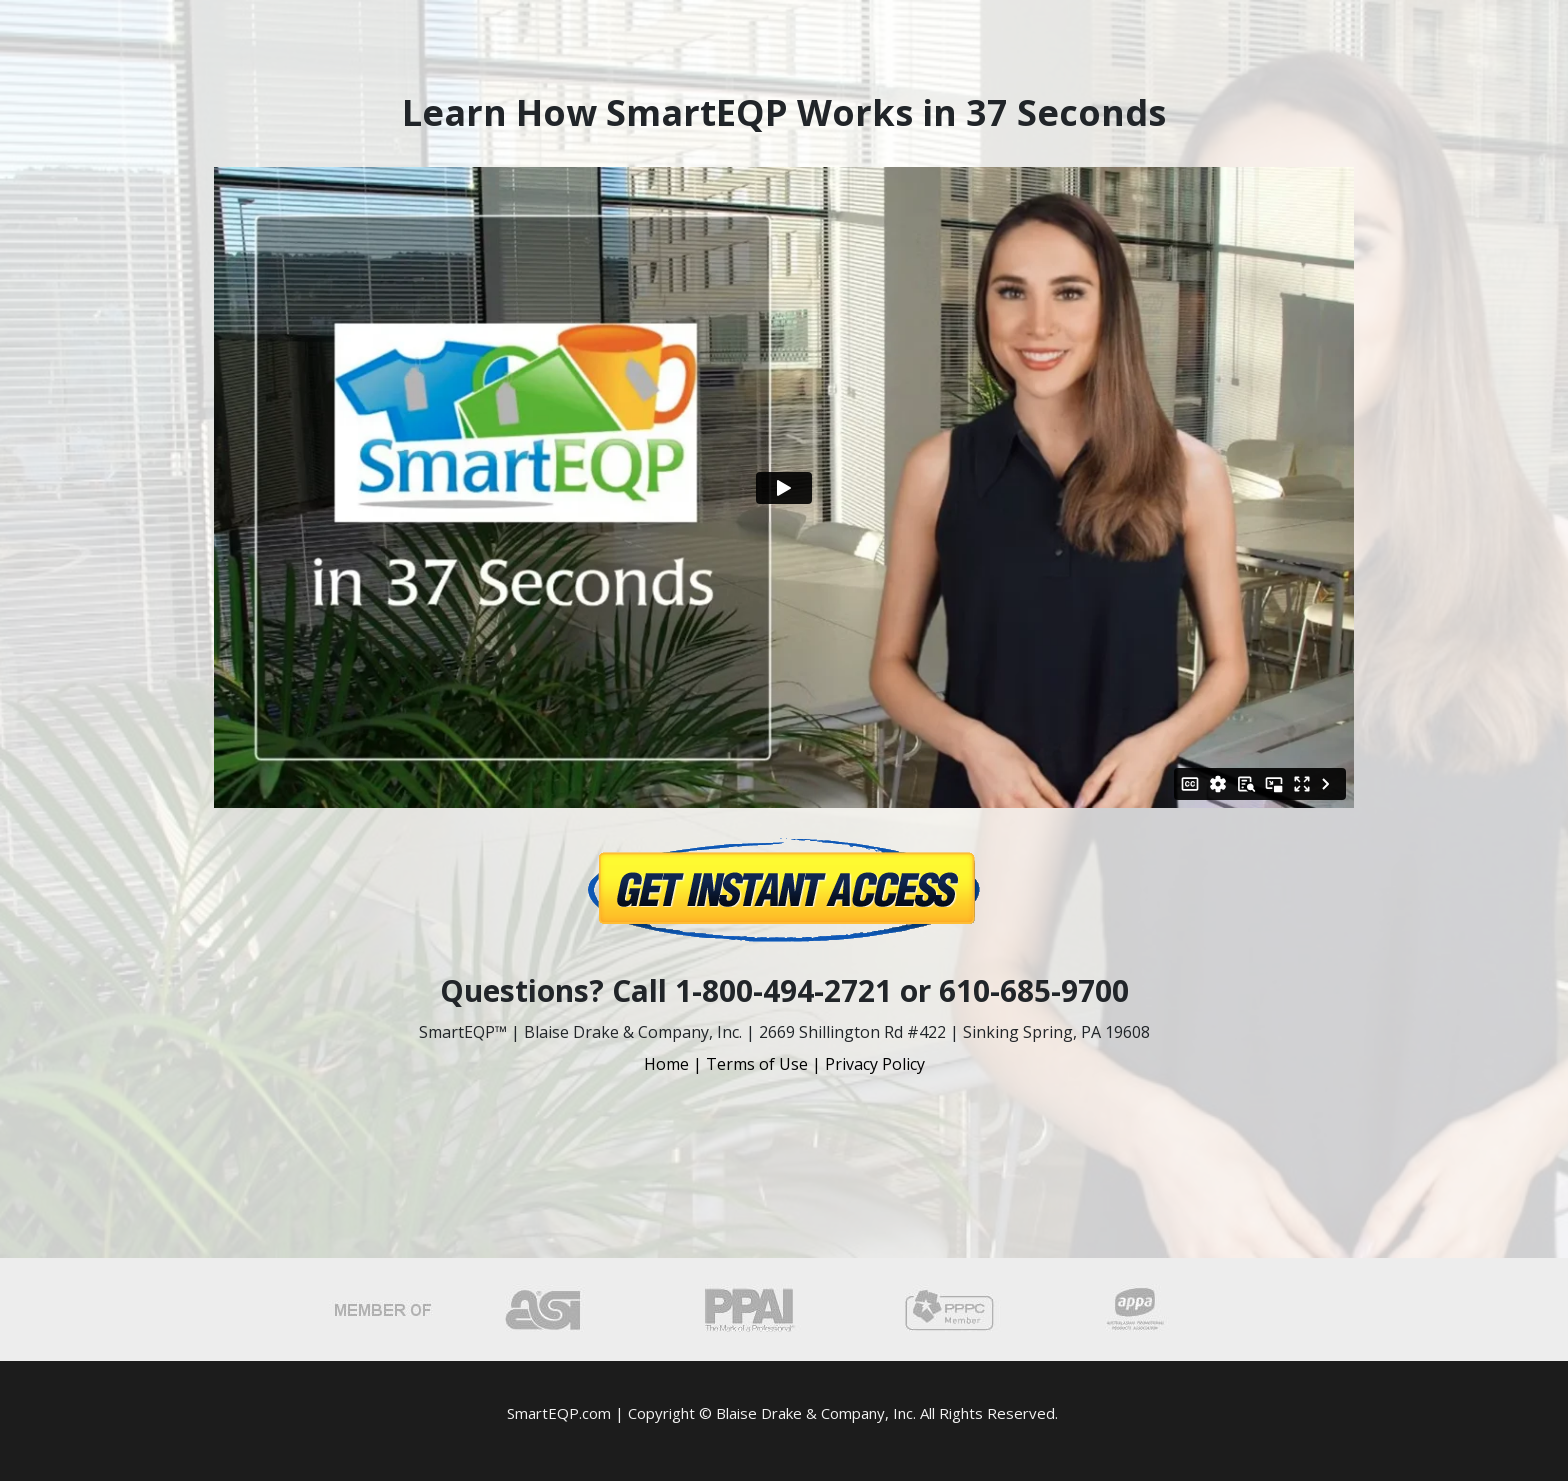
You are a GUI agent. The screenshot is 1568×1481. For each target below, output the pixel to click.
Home (666, 1064)
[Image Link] (784, 890)
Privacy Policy (875, 1064)
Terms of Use (757, 1064)
